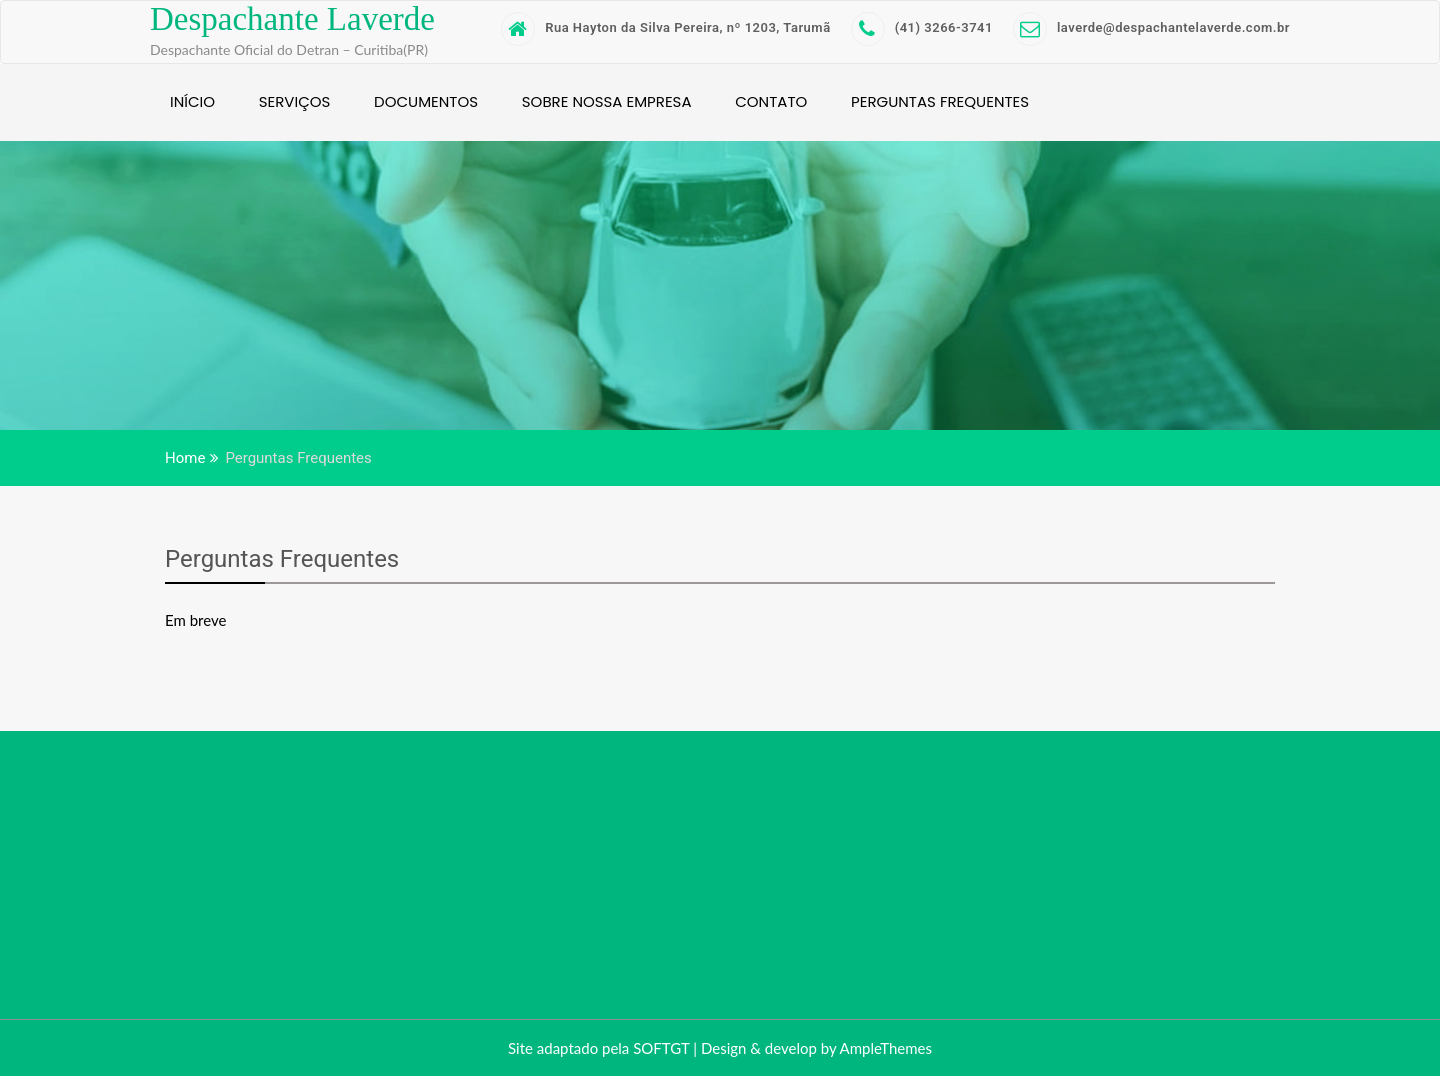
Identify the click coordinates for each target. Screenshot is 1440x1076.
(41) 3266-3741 (922, 27)
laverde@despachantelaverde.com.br (1151, 27)
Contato (771, 101)
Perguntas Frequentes (940, 101)
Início (192, 101)
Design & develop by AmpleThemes (816, 1048)
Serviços (295, 101)
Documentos (426, 101)
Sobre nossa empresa (607, 101)
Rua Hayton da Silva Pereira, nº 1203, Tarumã (665, 27)
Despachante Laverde (292, 19)
